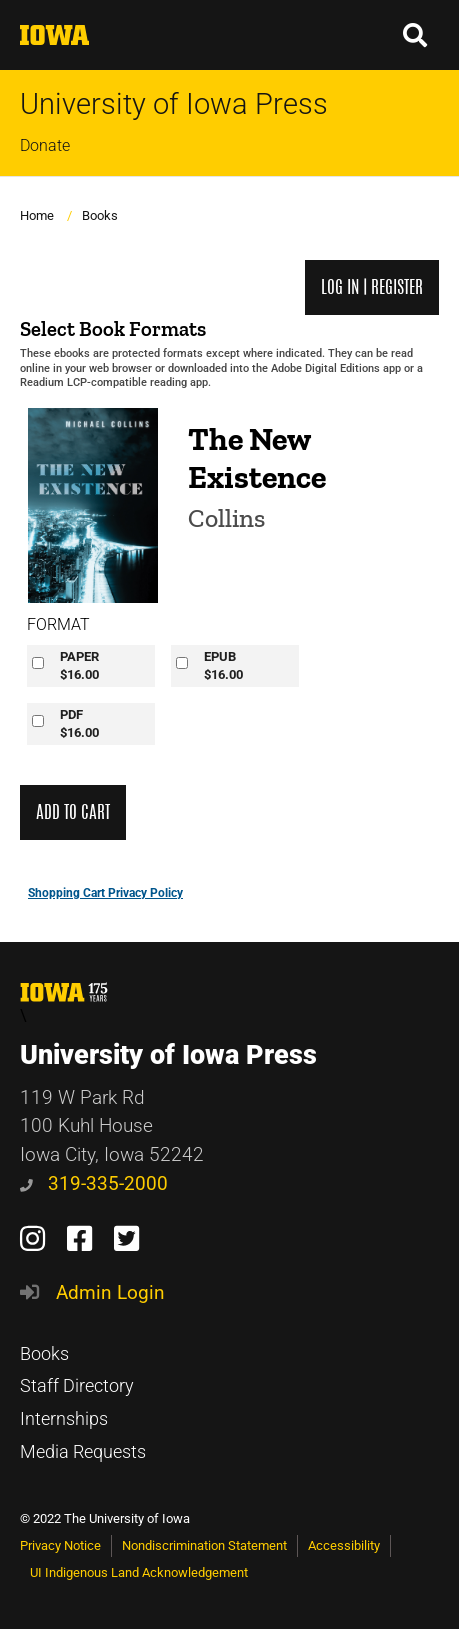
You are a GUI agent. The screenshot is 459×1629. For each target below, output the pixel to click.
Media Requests (83, 1452)
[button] (416, 35)
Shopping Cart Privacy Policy (105, 893)
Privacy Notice (60, 1545)
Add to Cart (73, 812)
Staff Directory (77, 1386)
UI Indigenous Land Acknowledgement (139, 1572)
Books (100, 215)
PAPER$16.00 (79, 665)
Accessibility (344, 1545)
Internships (64, 1419)
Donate (45, 145)
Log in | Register (372, 287)
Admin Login (110, 1292)
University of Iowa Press (174, 104)
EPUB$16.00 (223, 665)
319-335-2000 (94, 1183)
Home (37, 215)
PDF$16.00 (79, 723)
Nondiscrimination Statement (204, 1545)
